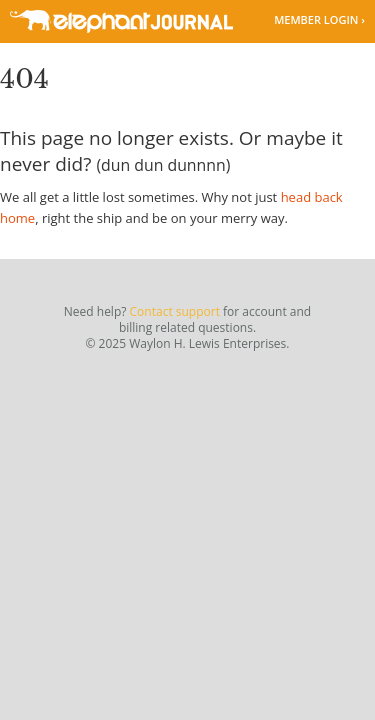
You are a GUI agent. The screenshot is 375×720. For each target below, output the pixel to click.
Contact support (175, 311)
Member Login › (319, 19)
